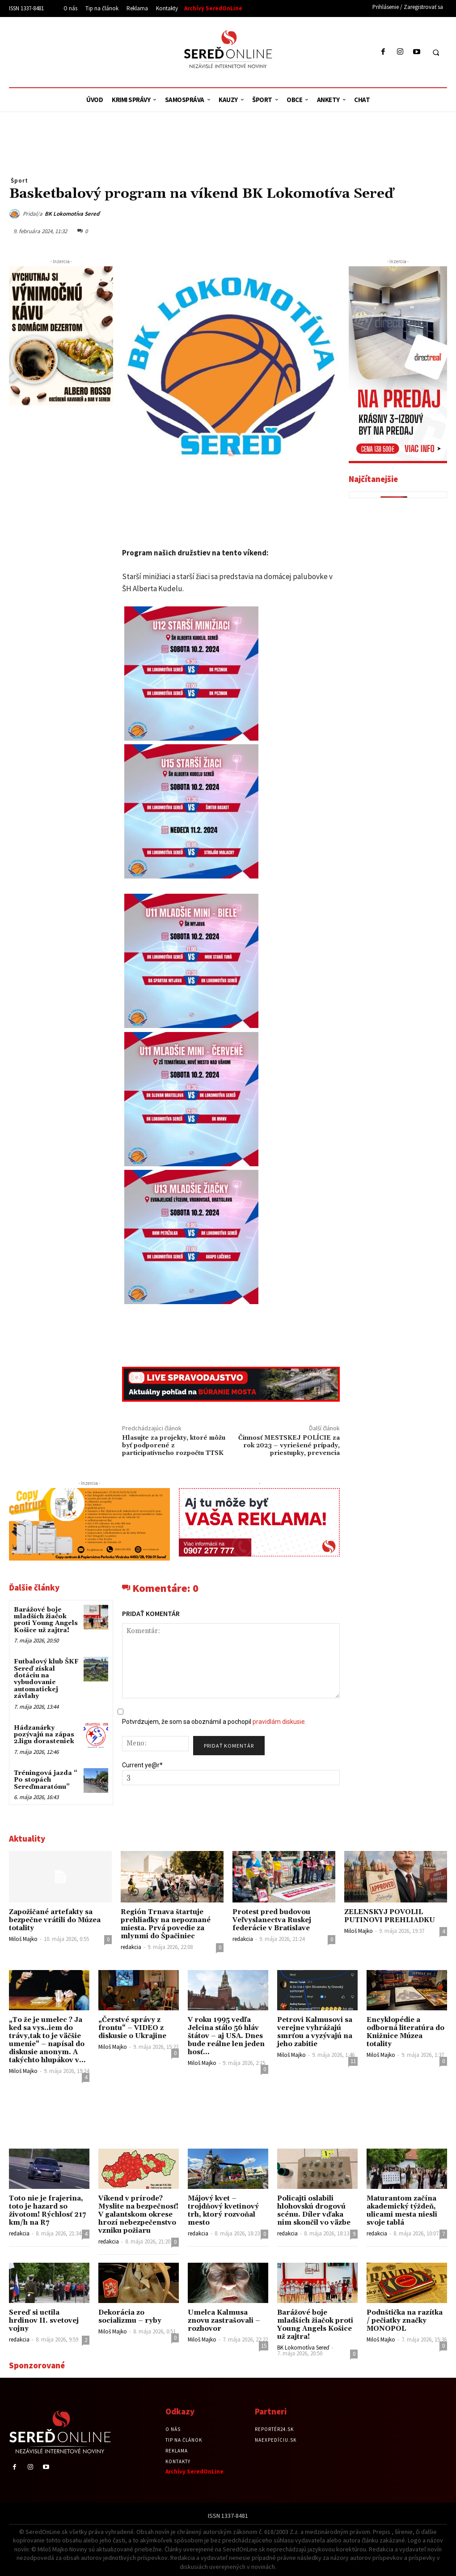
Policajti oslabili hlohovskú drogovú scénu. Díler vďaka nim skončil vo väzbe (313, 2210)
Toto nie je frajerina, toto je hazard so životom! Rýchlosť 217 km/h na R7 (47, 2210)
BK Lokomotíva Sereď (72, 214)
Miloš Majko (23, 1939)
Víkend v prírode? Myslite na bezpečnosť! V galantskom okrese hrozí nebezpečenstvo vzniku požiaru (138, 2214)
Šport (19, 180)
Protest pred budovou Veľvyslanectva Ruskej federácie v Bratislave (271, 1920)
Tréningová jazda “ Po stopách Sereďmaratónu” (45, 1780)
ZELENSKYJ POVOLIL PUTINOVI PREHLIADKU (389, 1916)
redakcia (131, 1947)
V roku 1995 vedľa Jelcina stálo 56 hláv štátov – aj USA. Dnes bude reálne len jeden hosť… (226, 2036)
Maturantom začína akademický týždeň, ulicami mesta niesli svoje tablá (402, 2210)
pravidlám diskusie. (279, 1721)
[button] (436, 52)
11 (353, 2061)
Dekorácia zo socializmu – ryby (129, 2316)
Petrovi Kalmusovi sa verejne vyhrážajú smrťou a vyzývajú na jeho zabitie (314, 2032)
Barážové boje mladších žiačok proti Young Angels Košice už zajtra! (46, 1620)
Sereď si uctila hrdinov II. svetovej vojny (44, 2320)
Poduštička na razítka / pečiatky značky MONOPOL (405, 2320)
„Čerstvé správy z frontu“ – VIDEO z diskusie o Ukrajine (132, 2028)
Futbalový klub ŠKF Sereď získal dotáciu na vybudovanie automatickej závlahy (46, 1679)
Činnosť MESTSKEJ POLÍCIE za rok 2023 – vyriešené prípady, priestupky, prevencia (289, 1445)
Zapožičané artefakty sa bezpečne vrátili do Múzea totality (55, 1920)
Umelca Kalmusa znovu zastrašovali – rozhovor (224, 2320)
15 (263, 2346)
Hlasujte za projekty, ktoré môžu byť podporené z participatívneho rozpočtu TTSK (173, 1445)
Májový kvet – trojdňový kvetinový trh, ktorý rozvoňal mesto (223, 2210)
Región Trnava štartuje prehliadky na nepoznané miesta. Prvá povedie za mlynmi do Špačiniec (166, 1924)
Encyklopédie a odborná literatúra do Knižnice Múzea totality (405, 2032)
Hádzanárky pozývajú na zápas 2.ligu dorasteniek (44, 1735)
